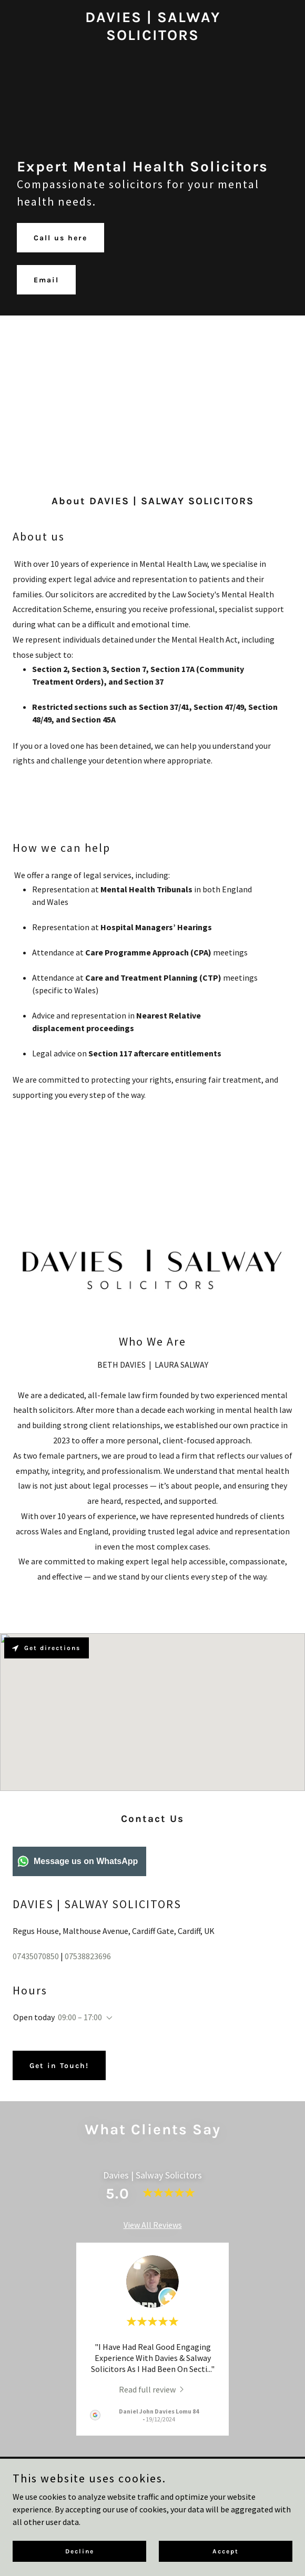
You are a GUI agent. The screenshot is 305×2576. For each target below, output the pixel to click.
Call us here (60, 237)
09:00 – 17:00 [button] (80, 2017)
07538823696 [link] (88, 1956)
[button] (107, 2018)
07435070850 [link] (36, 1956)
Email (46, 280)
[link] (152, 37)
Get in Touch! (59, 2065)
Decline (79, 2550)
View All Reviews (153, 2224)
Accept (225, 2550)
